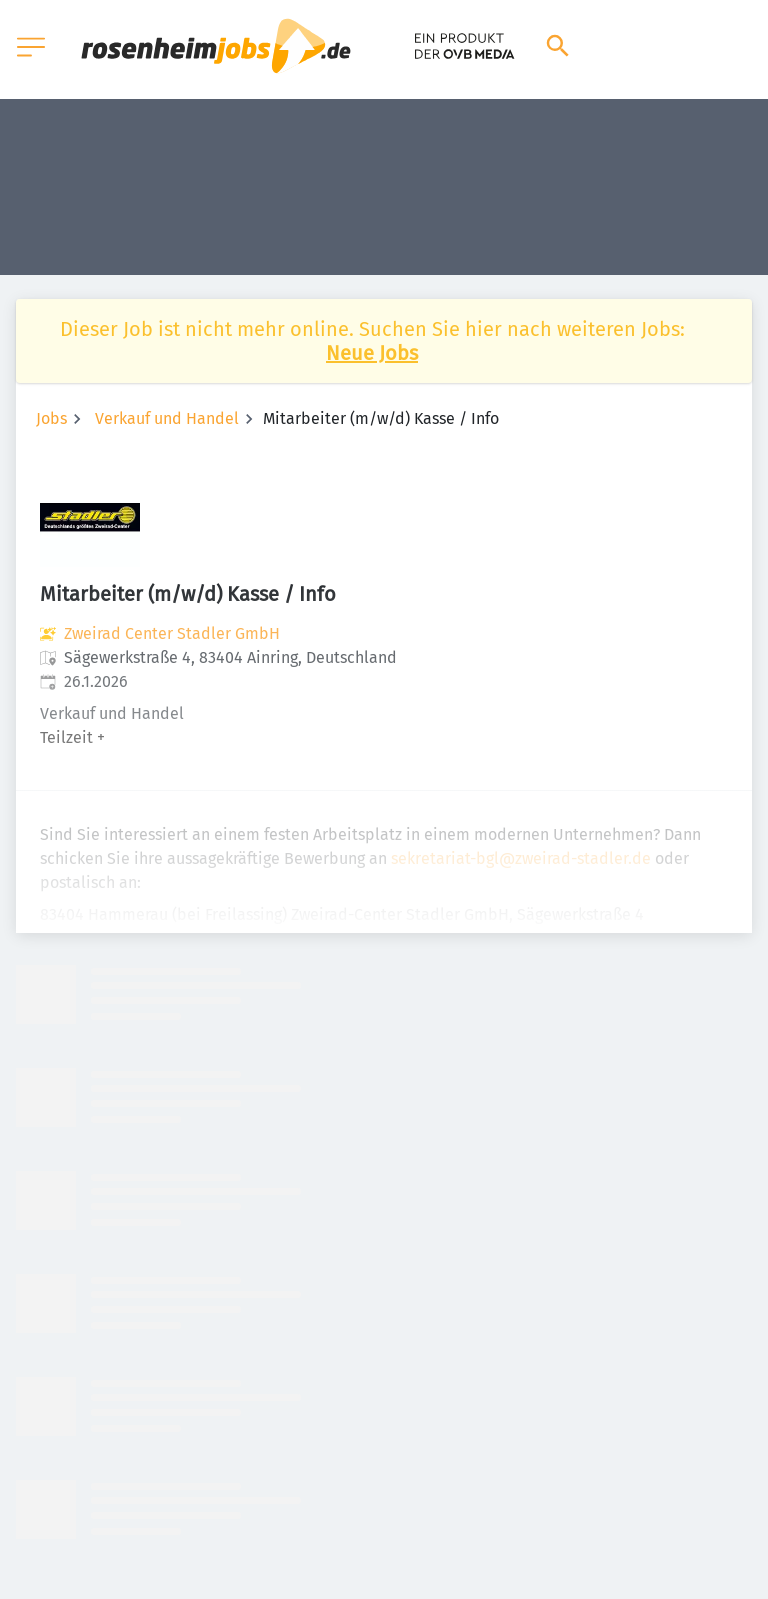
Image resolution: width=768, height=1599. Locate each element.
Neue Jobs (372, 353)
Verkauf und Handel (167, 418)
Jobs (51, 418)
